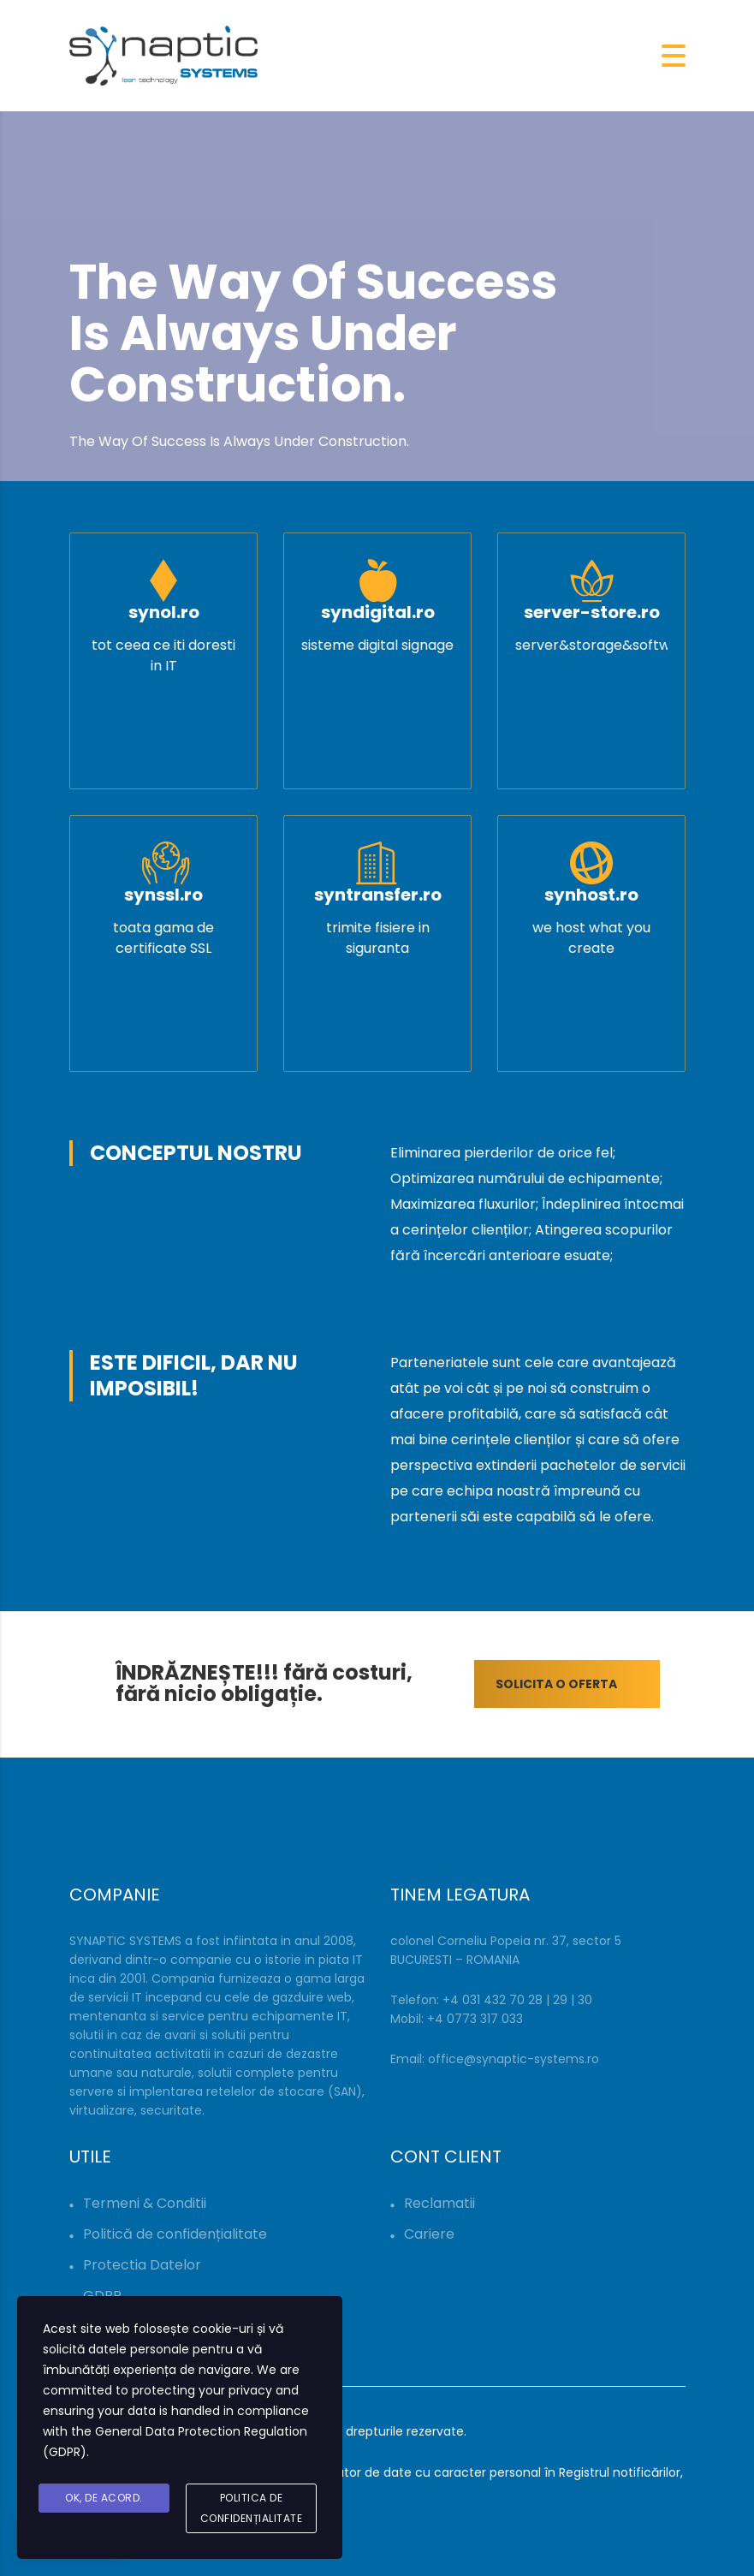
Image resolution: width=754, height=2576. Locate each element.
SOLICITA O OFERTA (578, 1684)
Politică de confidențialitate (175, 2234)
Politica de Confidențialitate (251, 2507)
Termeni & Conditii (144, 2203)
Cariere (429, 2234)
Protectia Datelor (142, 2265)
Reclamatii (439, 2203)
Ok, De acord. (104, 2497)
